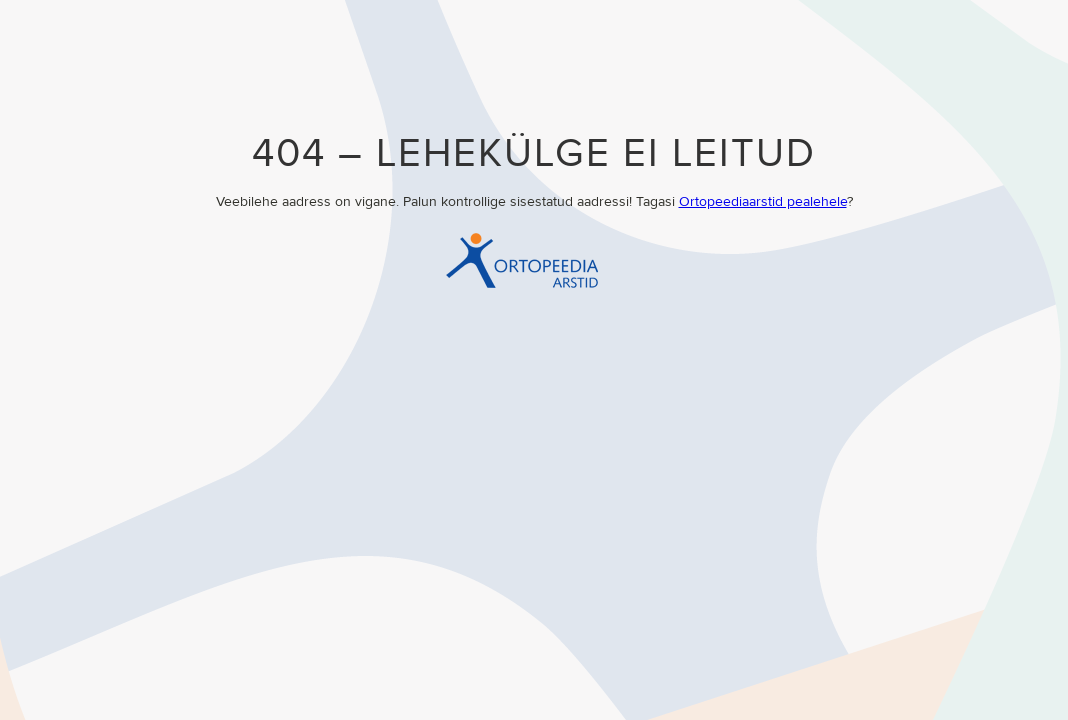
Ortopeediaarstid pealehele (763, 202)
